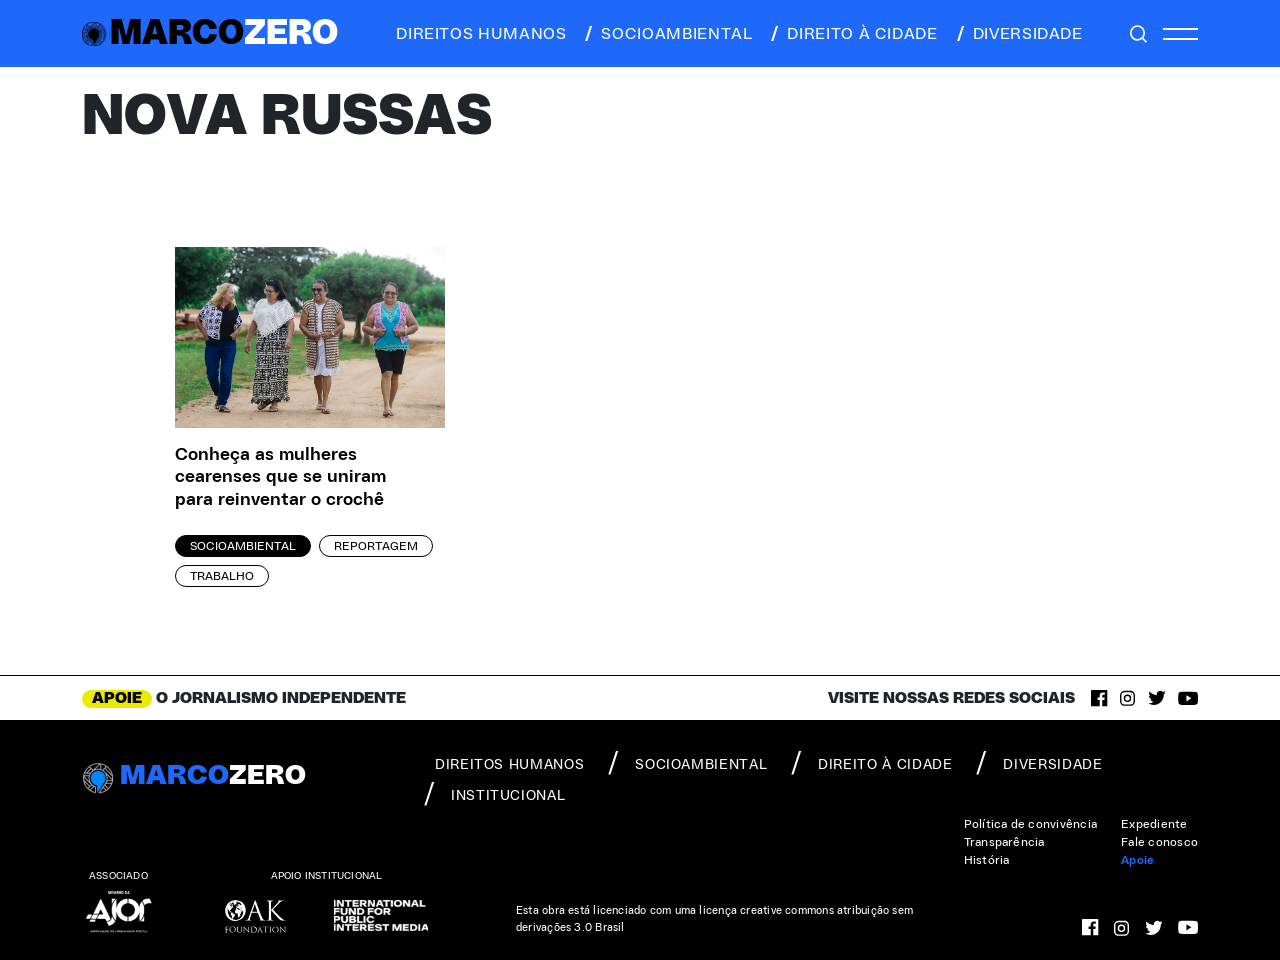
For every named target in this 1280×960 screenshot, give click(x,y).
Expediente (1154, 824)
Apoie (1137, 860)
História (987, 860)
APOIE (117, 698)
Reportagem (376, 546)
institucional (494, 794)
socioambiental (667, 34)
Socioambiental (243, 546)
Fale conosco (1159, 842)
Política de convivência (1031, 824)
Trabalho (222, 576)
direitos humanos (475, 34)
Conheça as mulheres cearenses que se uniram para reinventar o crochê (280, 477)
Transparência (1004, 842)
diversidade (1018, 34)
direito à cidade (852, 34)
